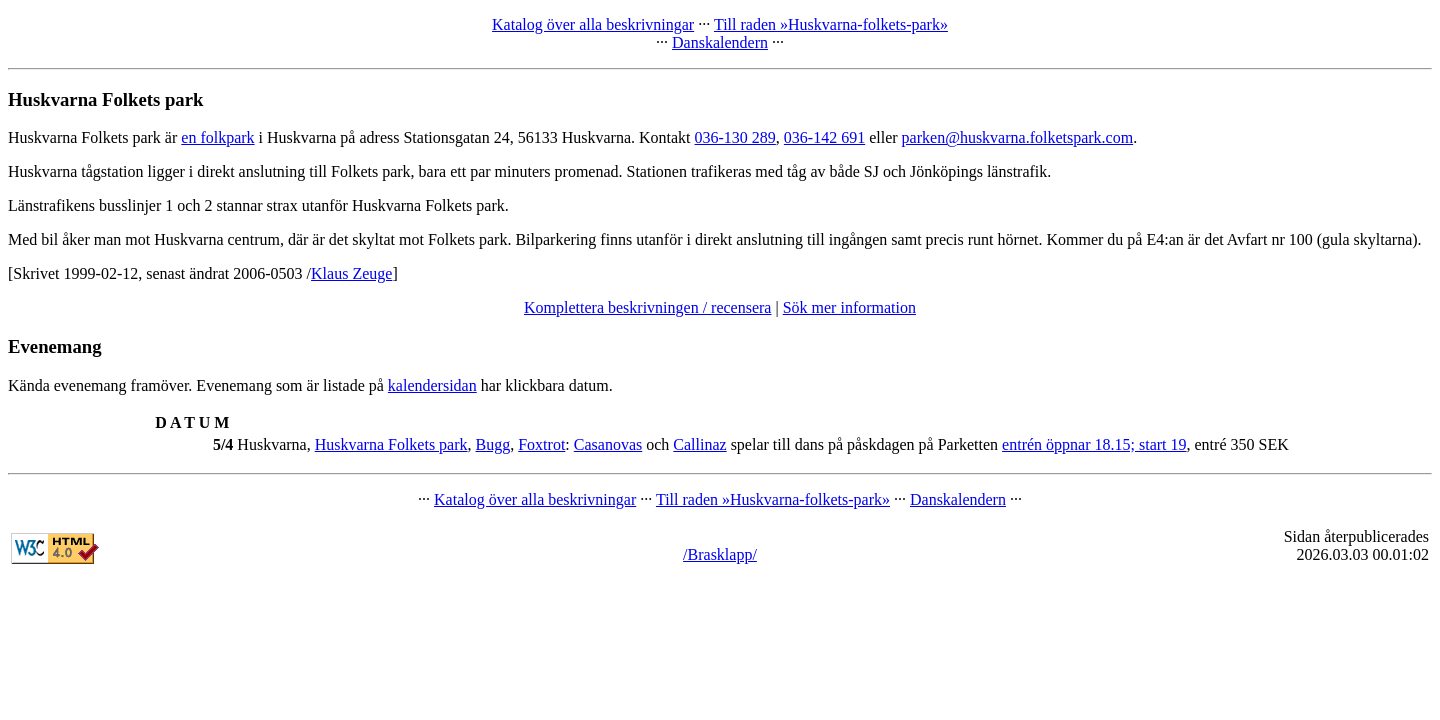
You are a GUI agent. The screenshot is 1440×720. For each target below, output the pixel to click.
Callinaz (699, 444)
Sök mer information (849, 307)
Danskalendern (720, 42)
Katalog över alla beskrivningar (593, 24)
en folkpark (217, 137)
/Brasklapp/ (720, 554)
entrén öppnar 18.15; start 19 (1094, 444)
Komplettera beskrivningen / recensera (647, 307)
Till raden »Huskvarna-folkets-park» (831, 24)
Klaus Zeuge (351, 273)
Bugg (493, 444)
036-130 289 (735, 137)
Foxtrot (541, 444)
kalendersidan (432, 385)
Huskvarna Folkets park (391, 444)
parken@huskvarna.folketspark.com (1018, 137)
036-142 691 (824, 137)
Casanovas (608, 444)
